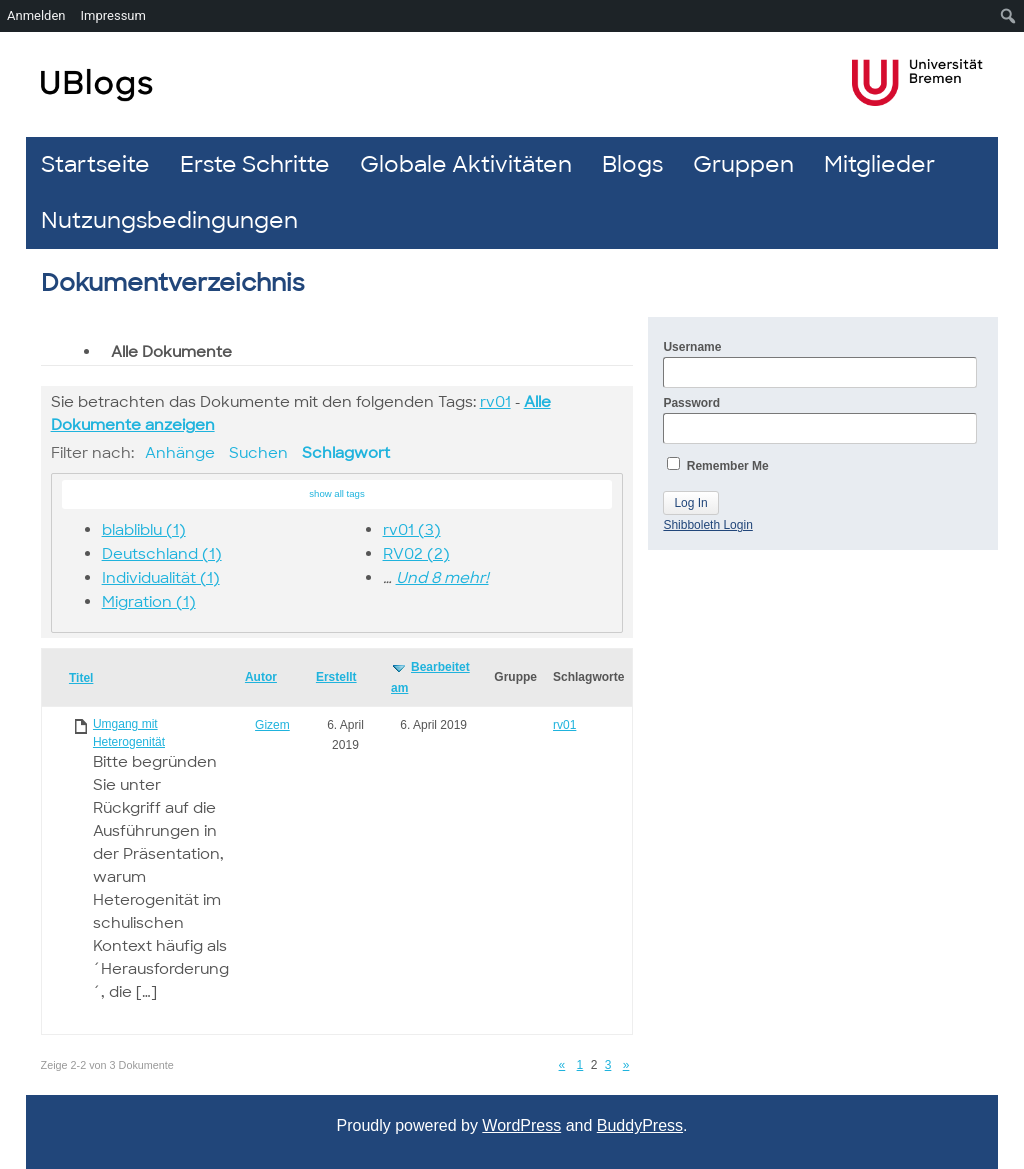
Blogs (632, 164)
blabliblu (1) (144, 530)
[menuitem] (1008, 16)
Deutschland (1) (162, 554)
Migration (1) (149, 602)
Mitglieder (879, 164)
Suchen (258, 453)
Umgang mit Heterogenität (129, 733)
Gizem (272, 725)
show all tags (336, 493)
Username (820, 364)
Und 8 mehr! (442, 578)
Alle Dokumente (171, 352)
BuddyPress (640, 1125)
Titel (81, 678)
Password (820, 420)
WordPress (521, 1125)
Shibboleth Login (707, 525)
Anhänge (180, 453)
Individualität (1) (161, 578)
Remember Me (717, 465)
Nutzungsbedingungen (169, 220)
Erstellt (336, 677)
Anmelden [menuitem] (36, 15)
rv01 (495, 402)
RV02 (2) (416, 554)
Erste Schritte (255, 164)
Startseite (95, 164)
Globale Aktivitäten (466, 164)
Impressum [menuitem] (113, 15)
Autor (261, 677)
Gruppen (743, 164)
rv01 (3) (412, 530)
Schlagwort (346, 453)
